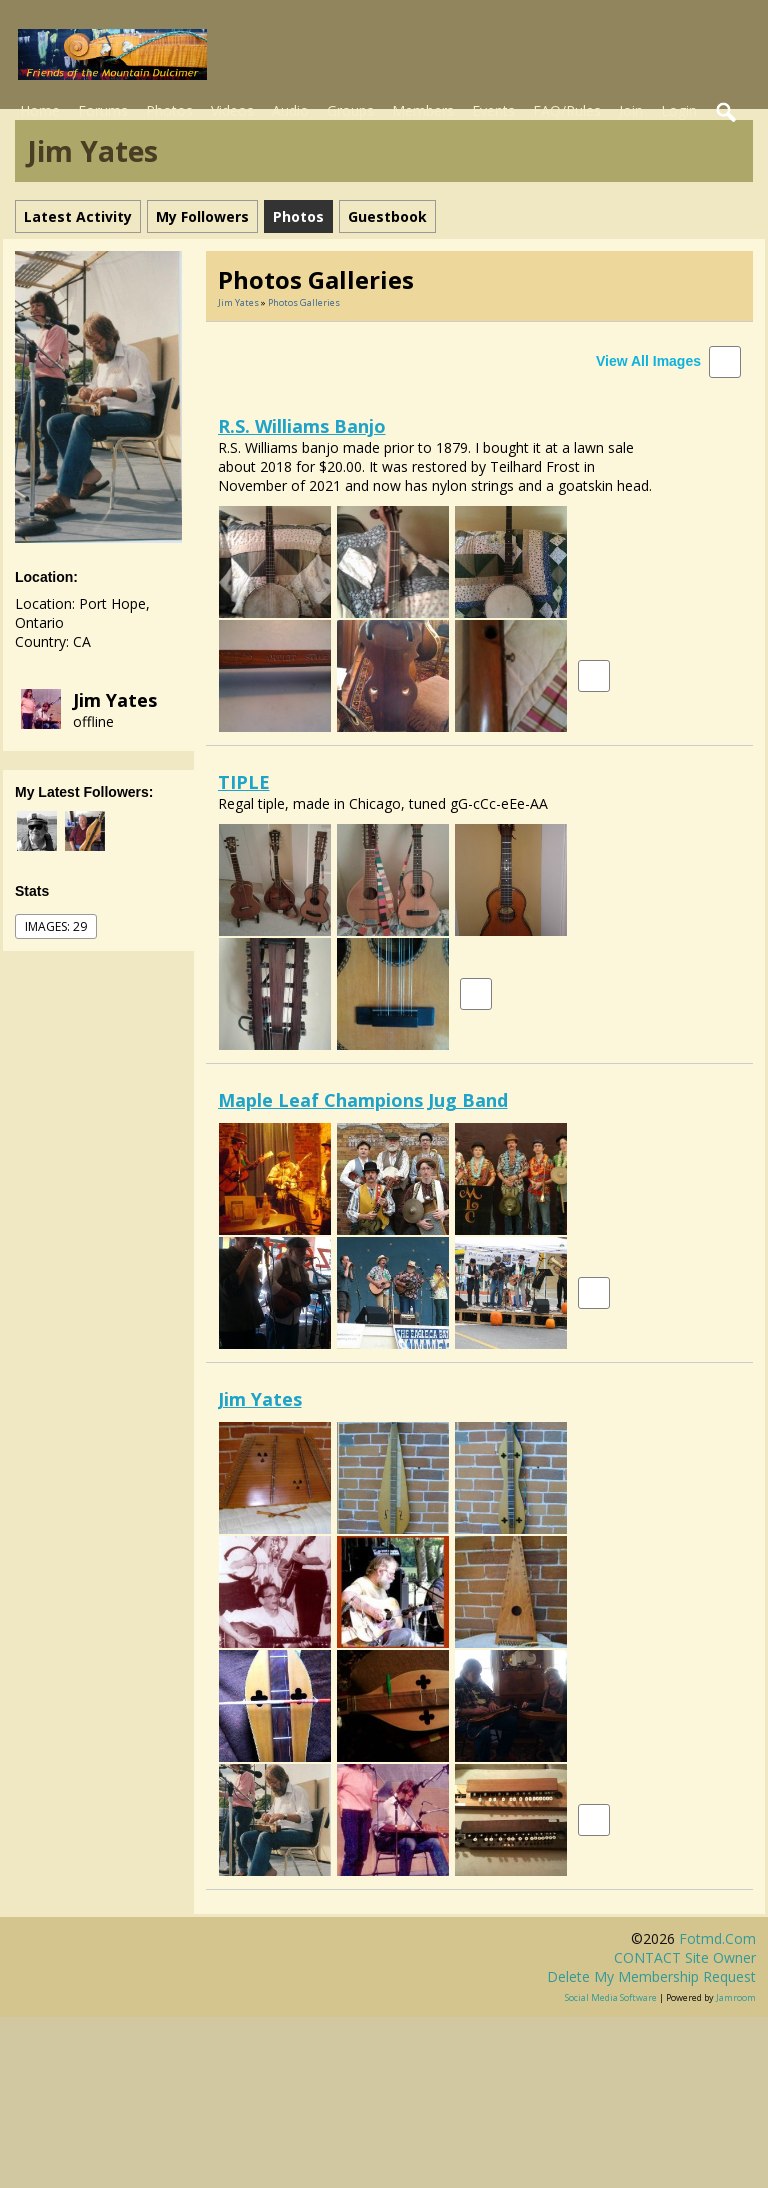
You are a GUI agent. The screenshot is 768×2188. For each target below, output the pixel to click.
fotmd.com (717, 1938)
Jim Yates (115, 700)
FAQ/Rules (567, 110)
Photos (169, 110)
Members (423, 110)
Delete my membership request (651, 1976)
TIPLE (244, 782)
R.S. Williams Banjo (302, 426)
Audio (290, 110)
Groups (350, 110)
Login (679, 110)
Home (40, 110)
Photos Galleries (304, 302)
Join (631, 110)
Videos (232, 110)
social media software (611, 1997)
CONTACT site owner (685, 1957)
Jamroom (736, 1997)
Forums (103, 110)
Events (493, 110)
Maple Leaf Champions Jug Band (363, 1100)
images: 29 (56, 926)
